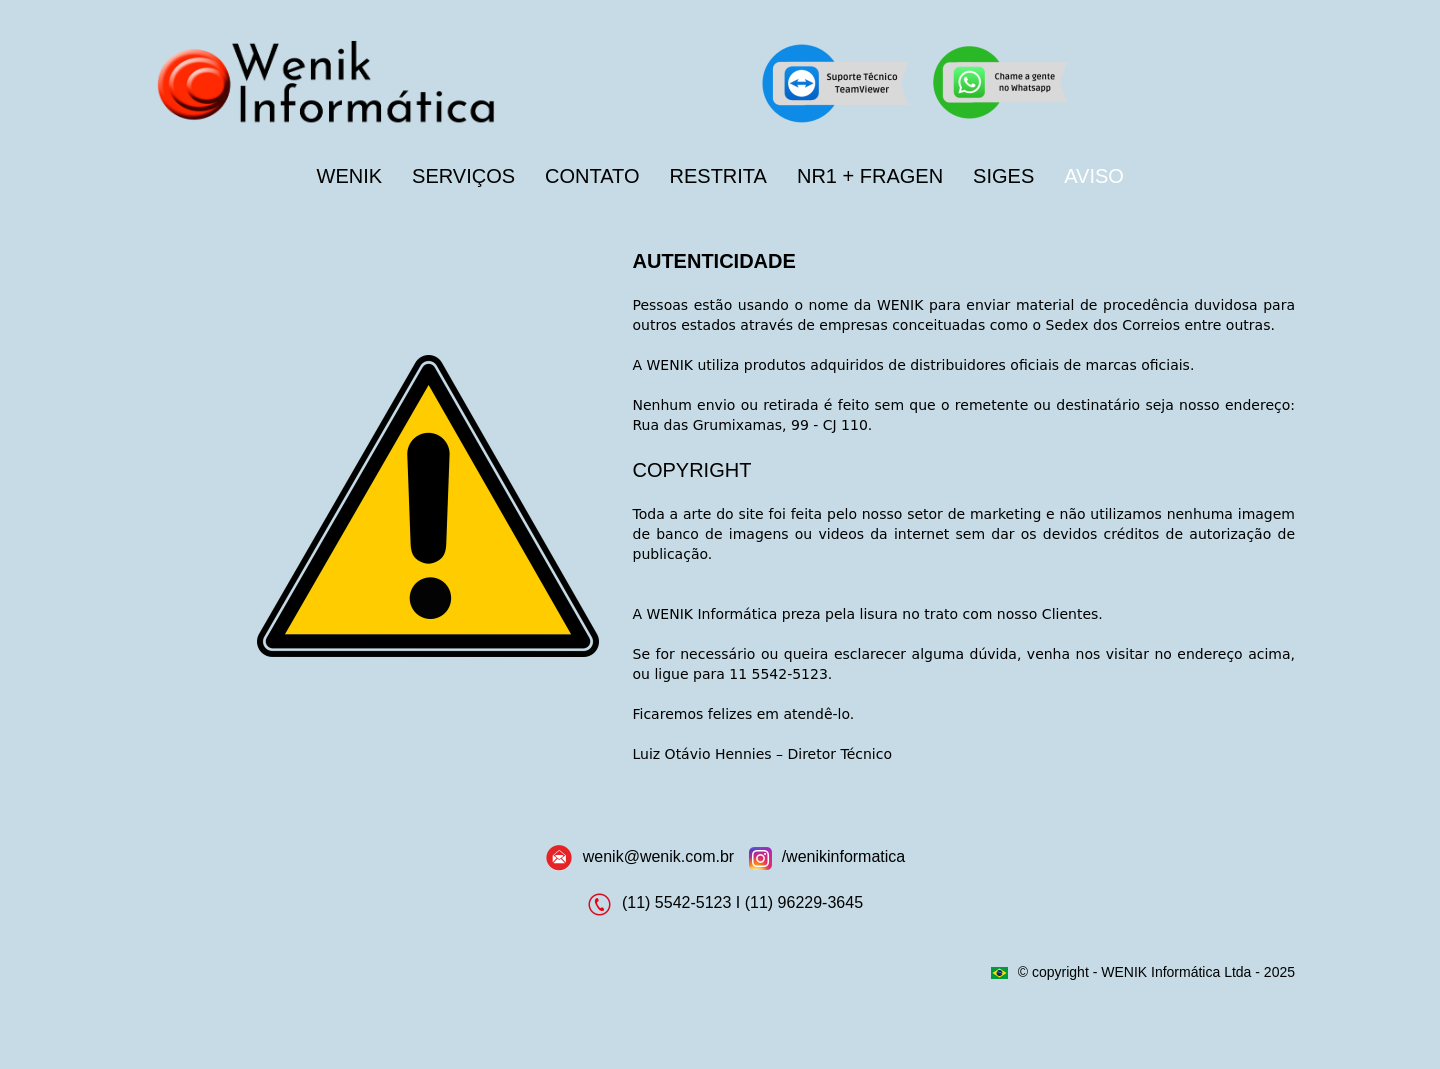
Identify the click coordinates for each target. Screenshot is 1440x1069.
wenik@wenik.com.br (658, 856)
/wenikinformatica (844, 856)
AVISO (1094, 176)
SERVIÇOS (463, 176)
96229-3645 (820, 903)
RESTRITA (718, 176)
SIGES (1003, 176)
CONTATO (592, 176)
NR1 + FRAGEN (870, 176)
